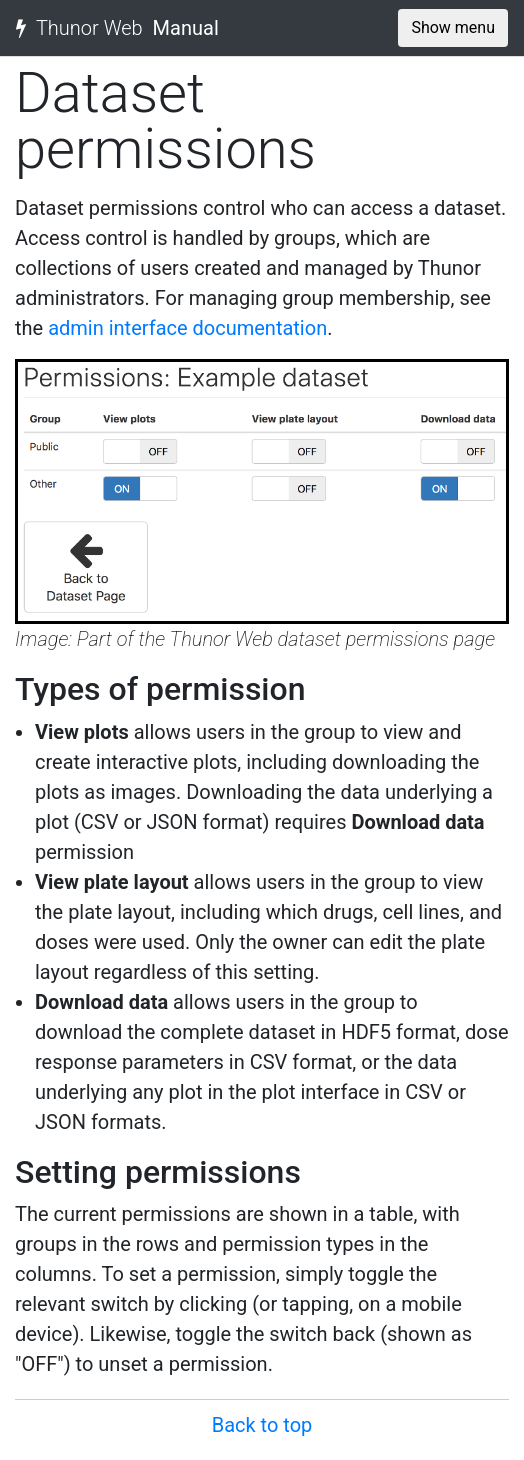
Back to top (262, 1425)
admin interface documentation (187, 328)
